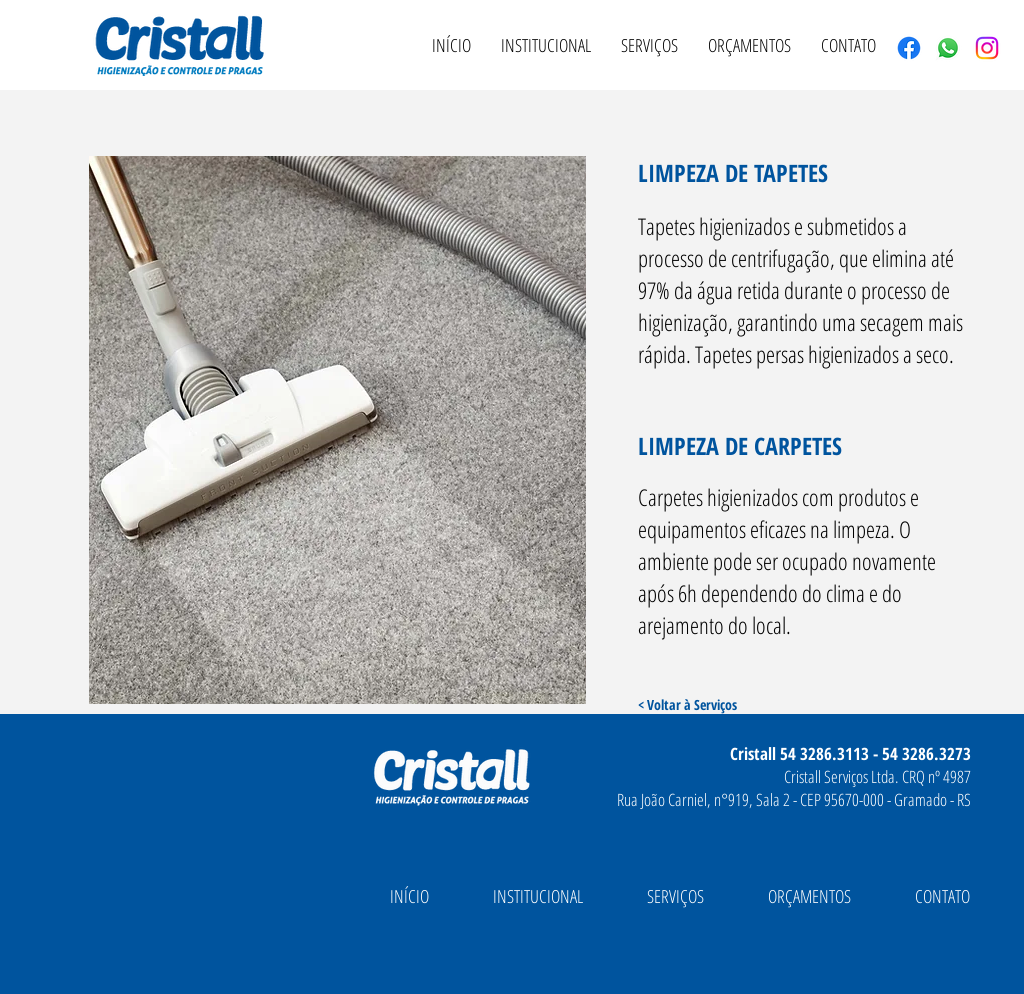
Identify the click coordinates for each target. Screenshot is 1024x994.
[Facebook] (909, 48)
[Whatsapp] (948, 48)
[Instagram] (987, 48)
